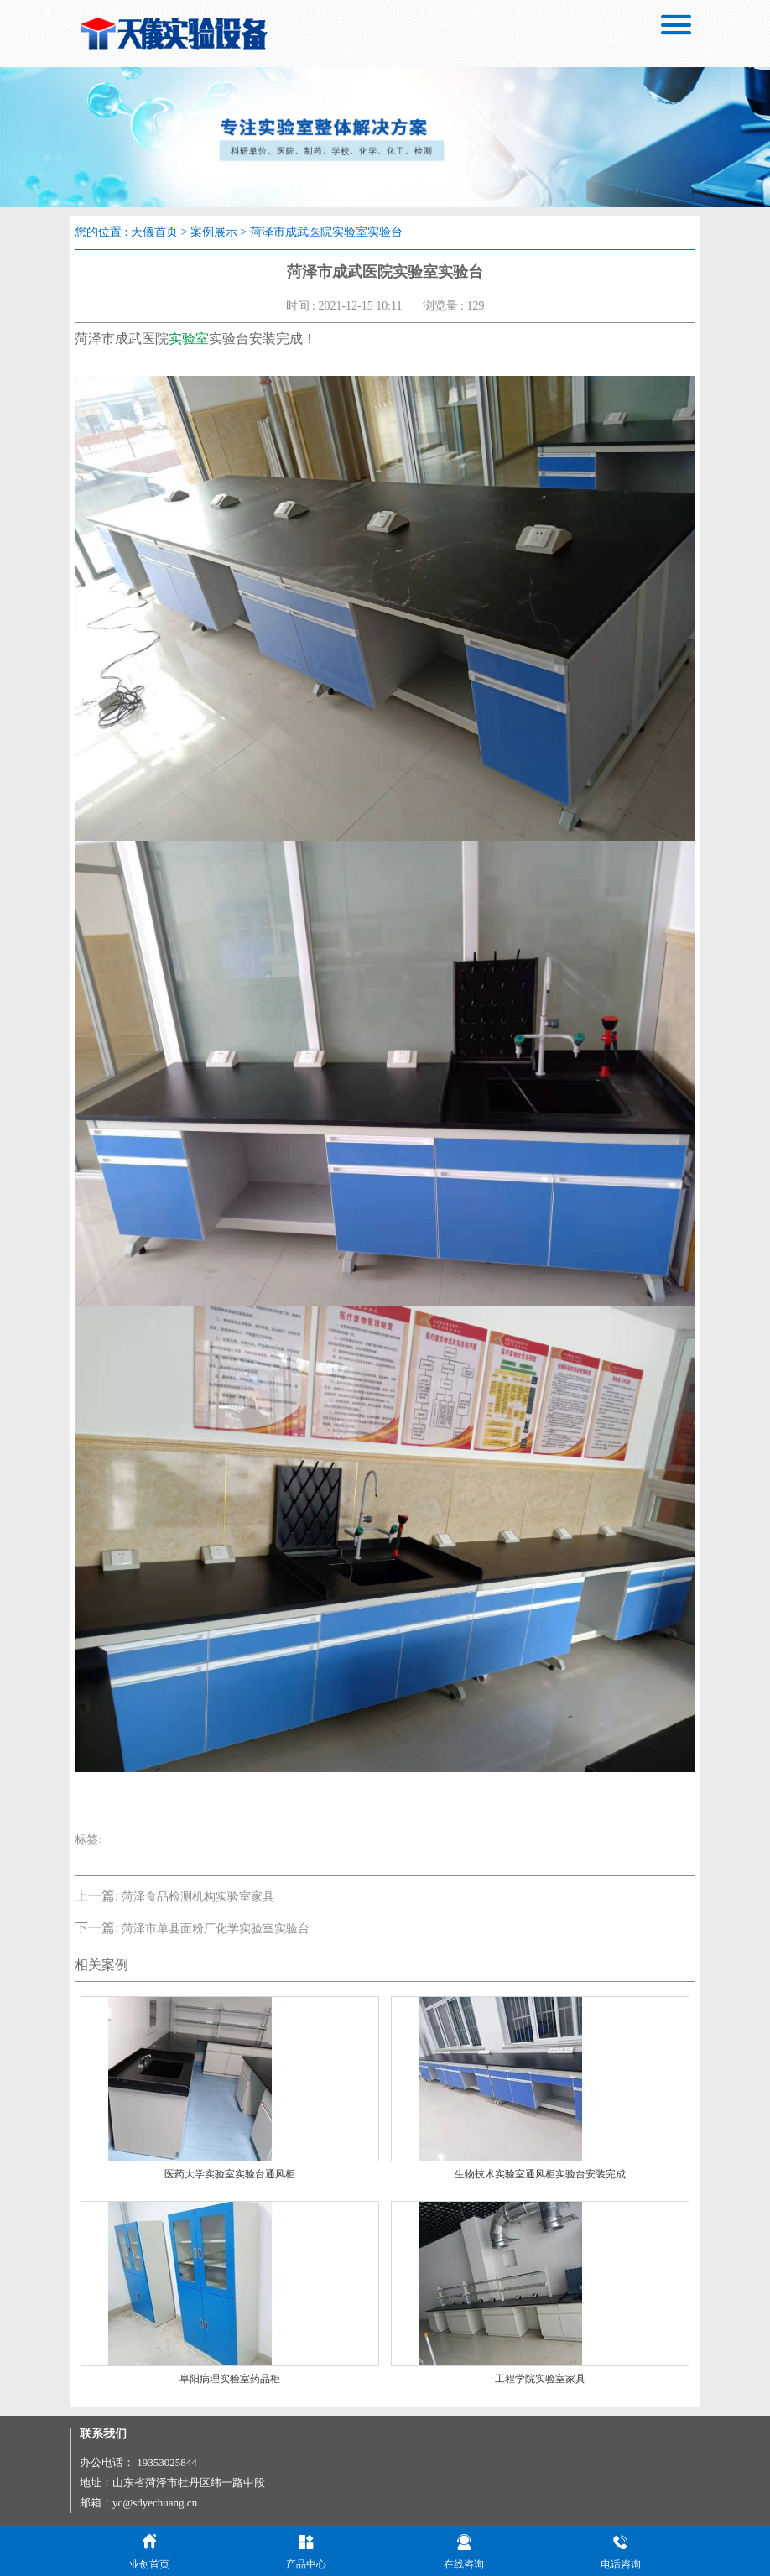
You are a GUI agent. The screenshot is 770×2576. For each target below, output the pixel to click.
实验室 (189, 338)
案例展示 (213, 232)
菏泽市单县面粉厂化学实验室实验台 (216, 1928)
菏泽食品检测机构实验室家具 (198, 1896)
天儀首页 (154, 232)
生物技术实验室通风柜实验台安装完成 (540, 2174)
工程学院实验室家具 (540, 2379)
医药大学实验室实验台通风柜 (229, 2174)
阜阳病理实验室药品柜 (229, 2379)
